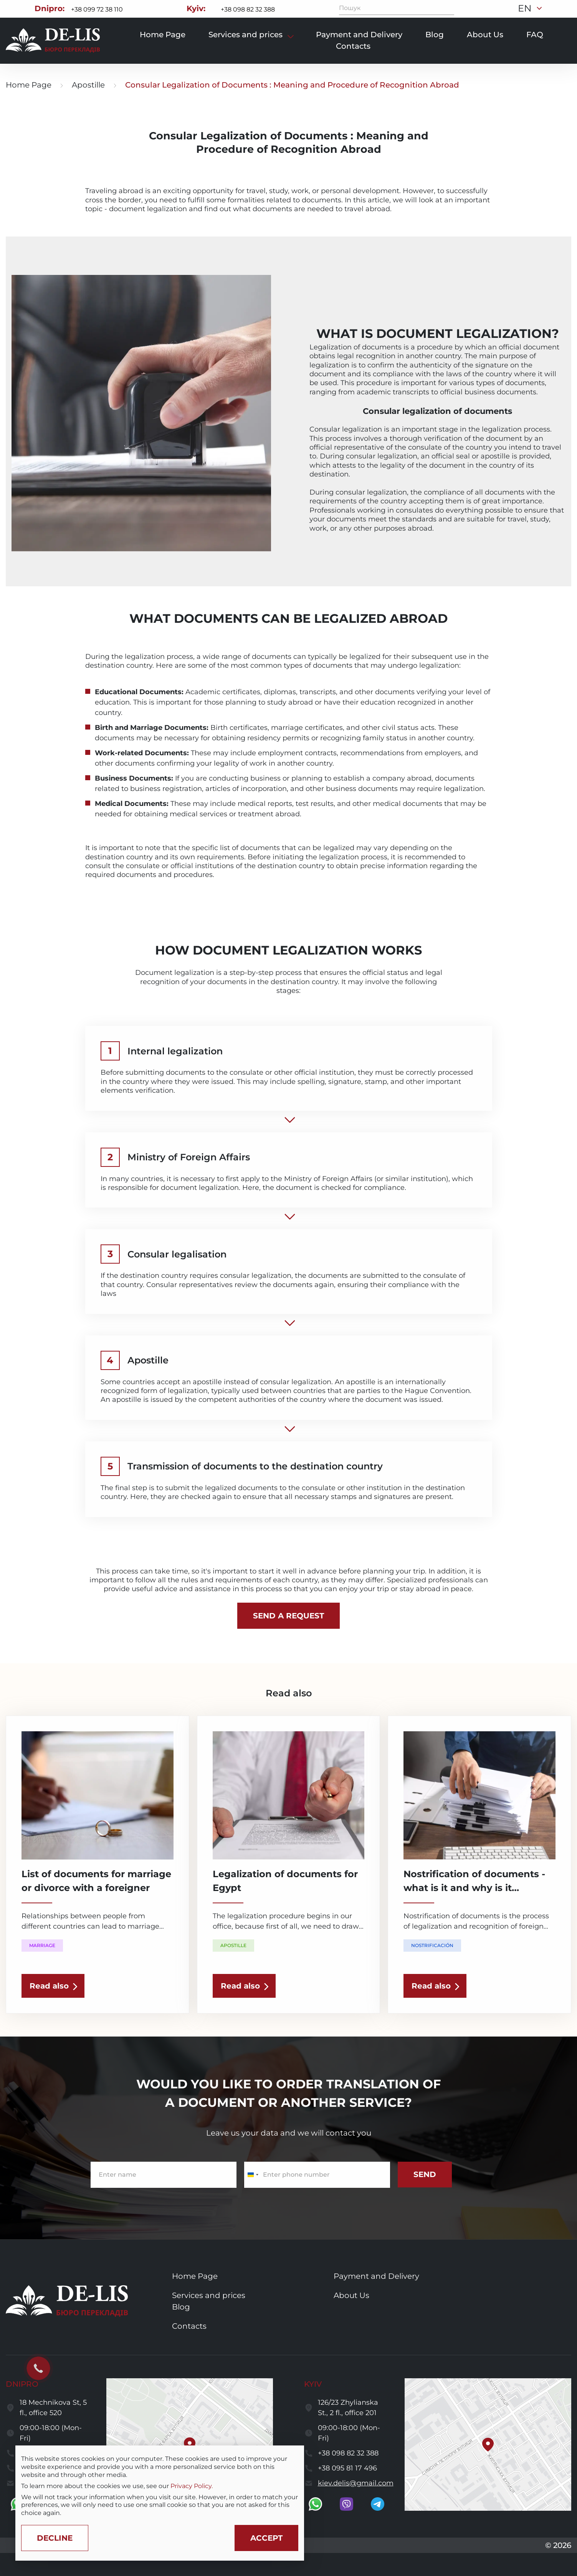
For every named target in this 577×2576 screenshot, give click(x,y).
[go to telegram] (377, 2504)
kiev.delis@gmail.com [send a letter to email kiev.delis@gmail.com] (355, 2483)
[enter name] (163, 2175)
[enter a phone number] (317, 2175)
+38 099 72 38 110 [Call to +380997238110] (97, 9)
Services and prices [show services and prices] (246, 34)
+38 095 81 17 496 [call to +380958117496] (347, 2468)
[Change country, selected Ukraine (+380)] (253, 2174)
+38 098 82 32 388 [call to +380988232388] (348, 2453)
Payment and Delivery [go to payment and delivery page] (359, 34)
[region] (159, 2486)
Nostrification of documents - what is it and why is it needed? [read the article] (474, 1887)
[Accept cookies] (266, 2538)
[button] (189, 2444)
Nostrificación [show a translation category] (432, 1945)
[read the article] (52, 1986)
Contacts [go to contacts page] (353, 46)
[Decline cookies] (54, 2538)
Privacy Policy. (191, 2486)
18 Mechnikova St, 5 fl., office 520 (53, 2407)
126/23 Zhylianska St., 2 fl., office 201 (348, 2407)
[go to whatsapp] (315, 2504)
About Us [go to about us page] (351, 2295)
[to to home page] (53, 40)
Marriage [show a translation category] (42, 1945)
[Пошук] (448, 8)
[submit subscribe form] (425, 2174)
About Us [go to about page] (485, 34)
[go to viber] (346, 2504)
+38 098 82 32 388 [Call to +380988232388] (248, 9)
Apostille (88, 84)
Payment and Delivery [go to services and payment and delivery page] (376, 2276)
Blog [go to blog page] (434, 34)
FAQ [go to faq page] (534, 34)
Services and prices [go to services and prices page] (208, 2295)
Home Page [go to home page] (28, 84)
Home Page (162, 34)
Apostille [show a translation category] (233, 1945)
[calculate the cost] (288, 1616)
